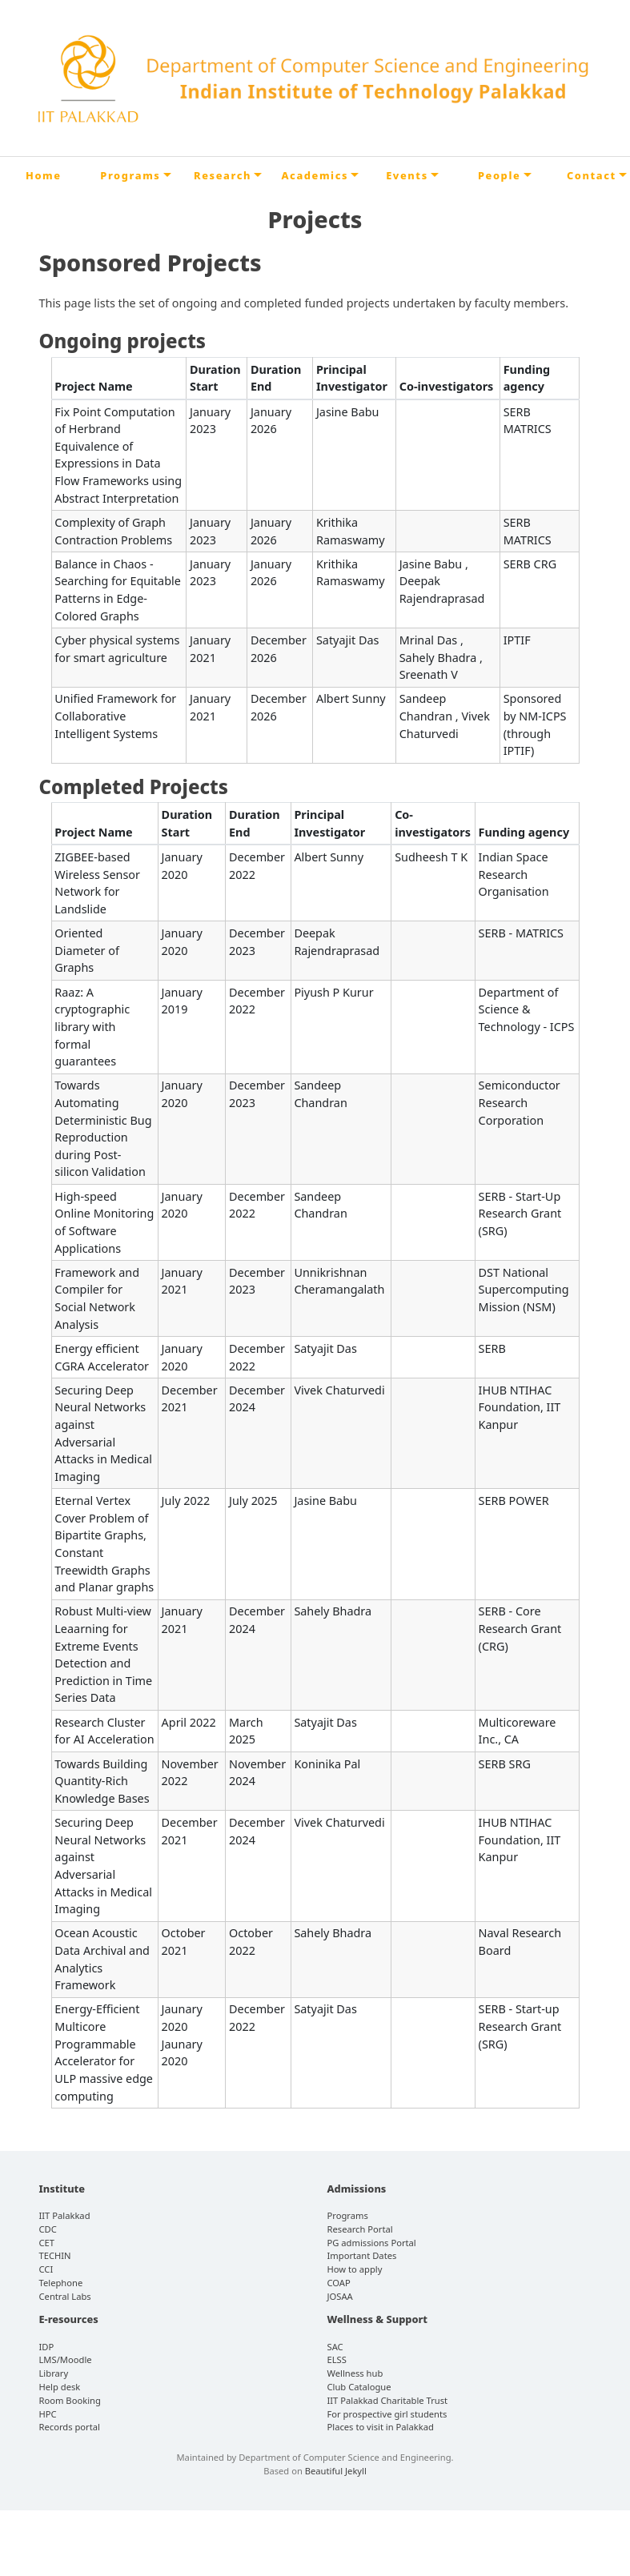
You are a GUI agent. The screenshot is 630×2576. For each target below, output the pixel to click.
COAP (339, 2283)
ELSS (337, 2359)
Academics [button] (314, 175)
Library (54, 2373)
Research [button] (222, 175)
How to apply (355, 2269)
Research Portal (360, 2229)
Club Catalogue (359, 2387)
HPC (48, 2414)
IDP (46, 2347)
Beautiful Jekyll (336, 2471)
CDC (48, 2229)
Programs (347, 2215)
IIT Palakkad (64, 2215)
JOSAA (340, 2296)
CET (47, 2243)
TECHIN (55, 2255)
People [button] (499, 175)
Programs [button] (130, 175)
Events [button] (407, 175)
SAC (335, 2347)
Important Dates (362, 2255)
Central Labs (65, 2296)
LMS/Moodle (65, 2359)
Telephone (61, 2283)
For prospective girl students (387, 2414)
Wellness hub (355, 2373)
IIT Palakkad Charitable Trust (387, 2400)
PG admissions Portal (371, 2243)
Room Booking (70, 2400)
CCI (46, 2269)
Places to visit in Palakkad (380, 2427)
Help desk (60, 2387)
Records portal (69, 2427)
